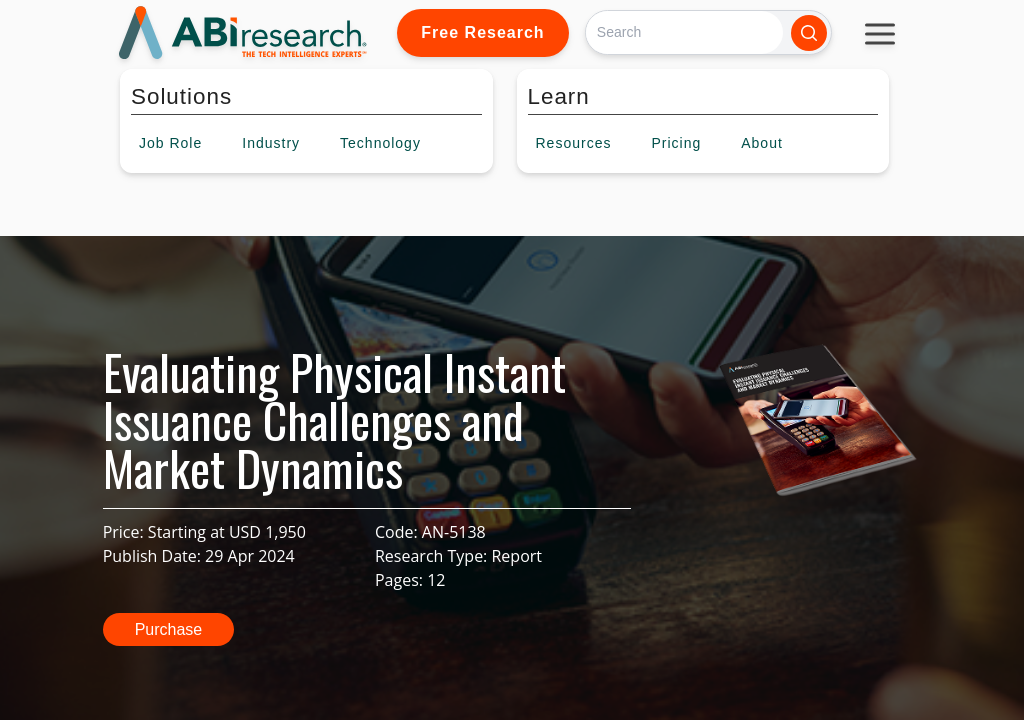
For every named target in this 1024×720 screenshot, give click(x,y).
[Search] (684, 32)
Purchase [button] (169, 629)
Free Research (482, 32)
